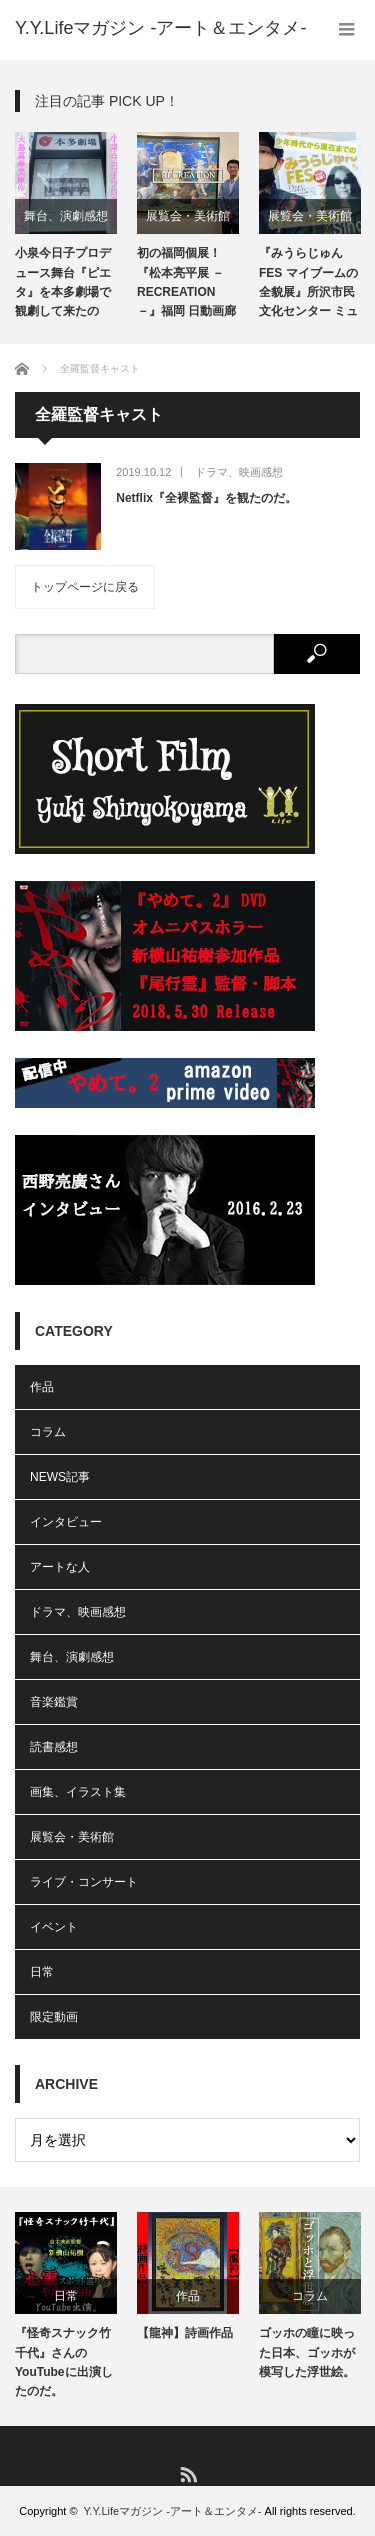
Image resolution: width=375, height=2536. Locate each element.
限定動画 (54, 2017)
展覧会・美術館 (188, 216)
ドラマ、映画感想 (239, 472)
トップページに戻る (85, 587)
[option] (66, 228)
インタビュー (66, 1522)
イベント (54, 1927)
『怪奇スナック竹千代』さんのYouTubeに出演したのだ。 (64, 2362)
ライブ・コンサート (84, 1882)
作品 (42, 1387)
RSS (187, 2473)
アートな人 (60, 1567)
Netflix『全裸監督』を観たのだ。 (206, 498)
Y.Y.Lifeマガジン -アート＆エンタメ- (172, 2511)
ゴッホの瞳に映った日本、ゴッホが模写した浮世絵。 (307, 2352)
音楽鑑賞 (54, 1702)
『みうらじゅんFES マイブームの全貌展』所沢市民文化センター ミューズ (308, 285)
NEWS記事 (60, 1477)
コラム (48, 1432)
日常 (42, 1972)
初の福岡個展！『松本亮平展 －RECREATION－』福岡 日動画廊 (186, 282)
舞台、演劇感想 (66, 216)
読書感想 (54, 1747)
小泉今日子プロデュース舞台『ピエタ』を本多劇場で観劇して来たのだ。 (63, 285)
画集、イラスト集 (78, 1792)
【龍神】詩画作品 (185, 2333)
